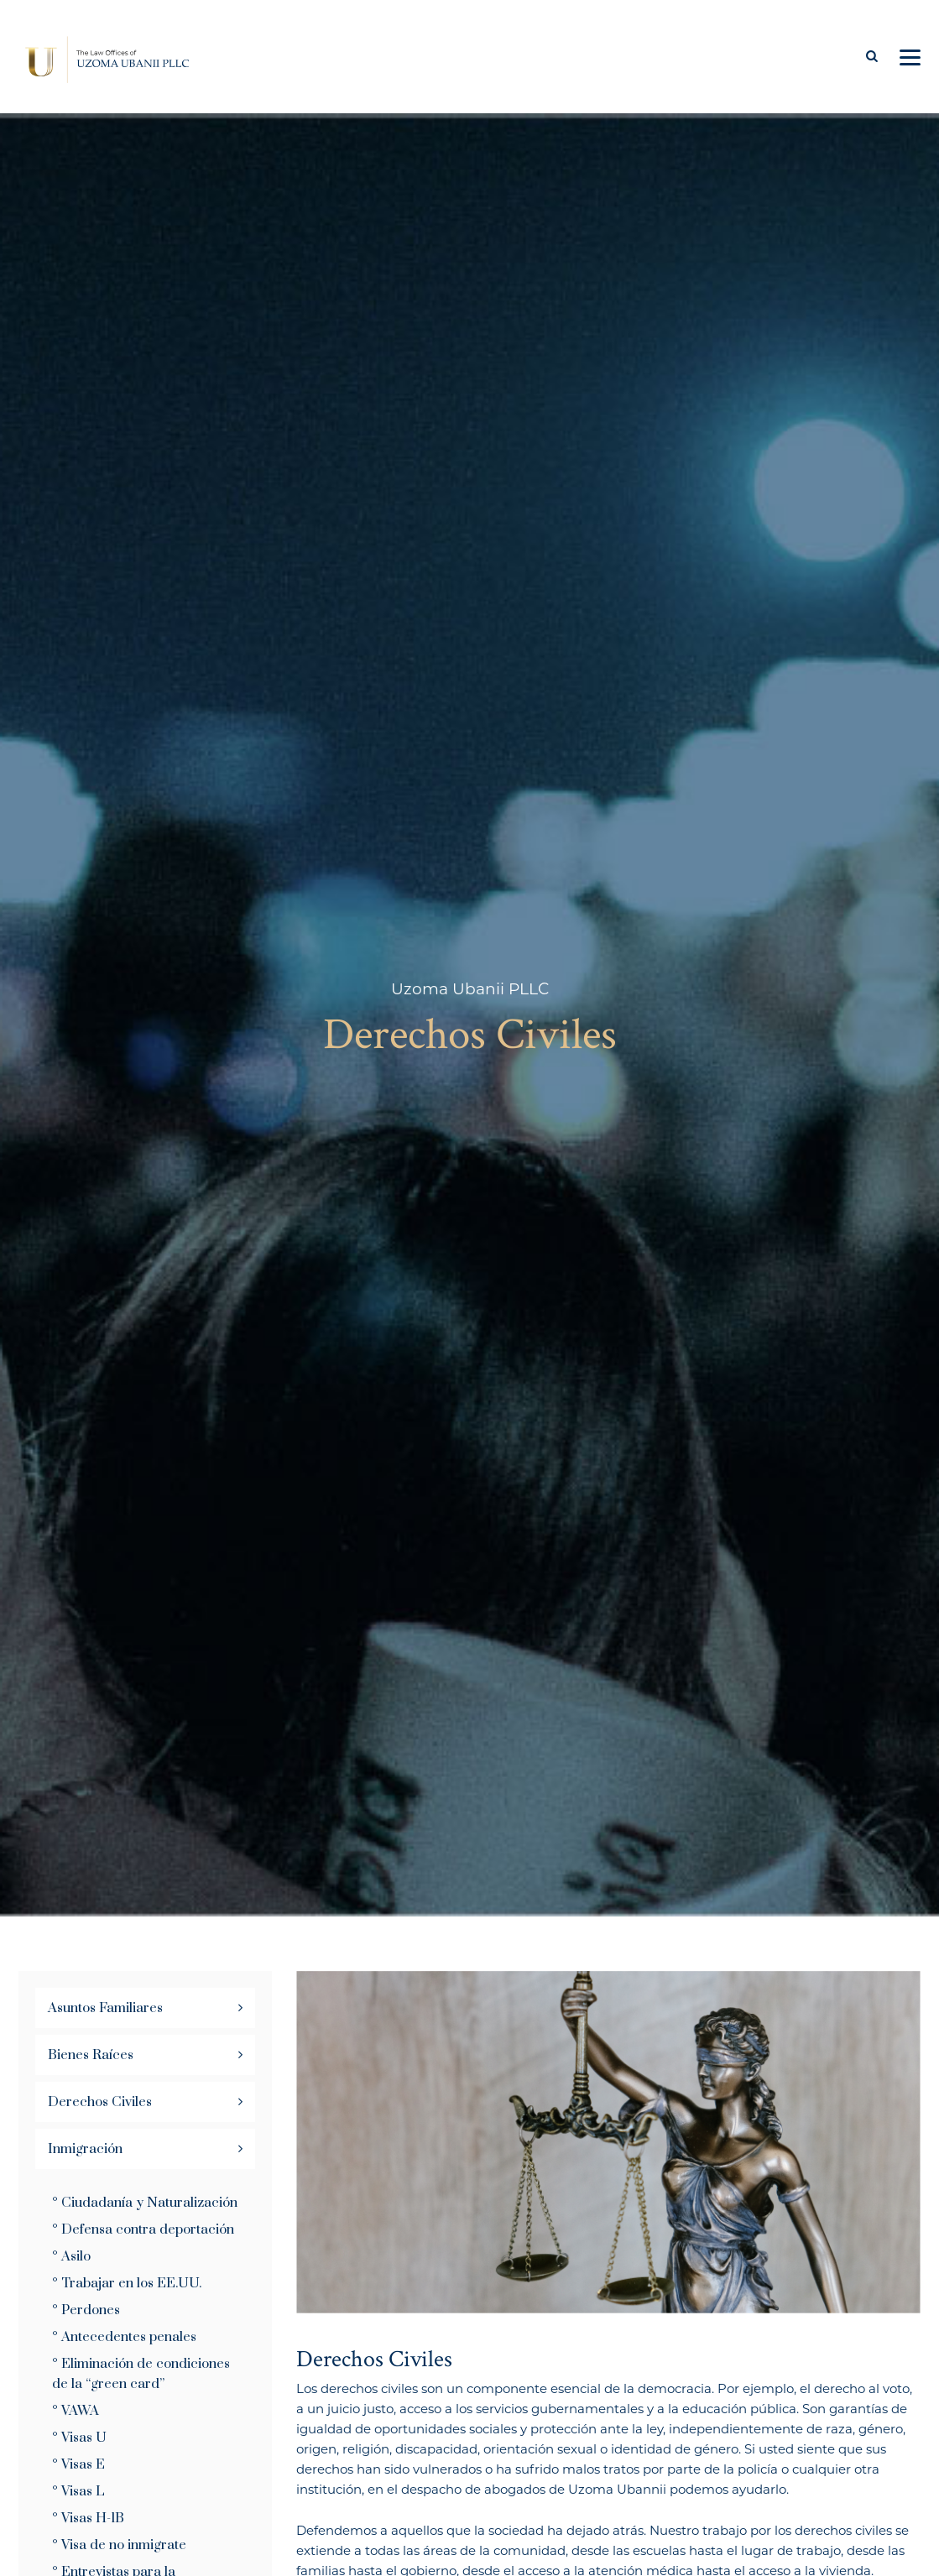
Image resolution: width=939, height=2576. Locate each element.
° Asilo (71, 2256)
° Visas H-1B (88, 2518)
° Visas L (78, 2491)
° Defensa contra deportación (143, 2229)
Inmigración (85, 2149)
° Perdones (86, 2310)
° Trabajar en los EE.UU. (126, 2283)
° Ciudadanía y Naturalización (144, 2202)
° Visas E (78, 2464)
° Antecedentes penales (124, 2336)
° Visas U (79, 2437)
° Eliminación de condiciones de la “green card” (141, 2373)
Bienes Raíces (90, 2055)
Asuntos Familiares (105, 2008)
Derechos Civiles (100, 2102)
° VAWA (75, 2410)
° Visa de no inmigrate (119, 2545)
